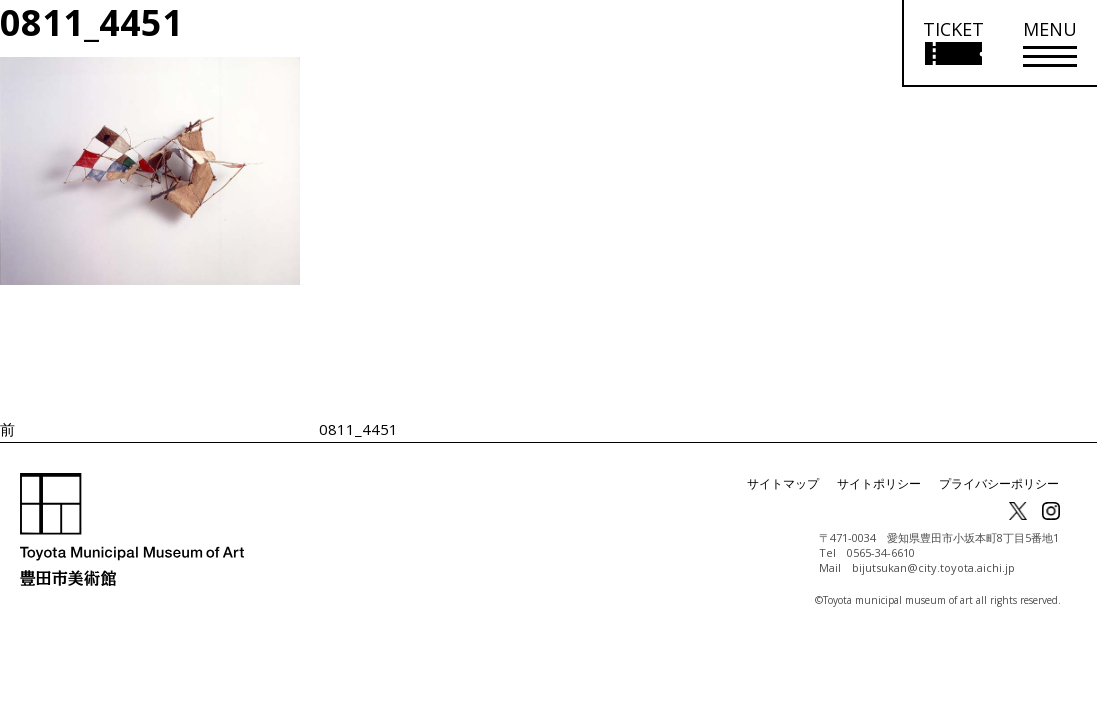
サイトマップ (783, 483)
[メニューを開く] (1050, 43)
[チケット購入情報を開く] (952, 43)
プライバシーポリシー (999, 483)
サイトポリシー (879, 483)
